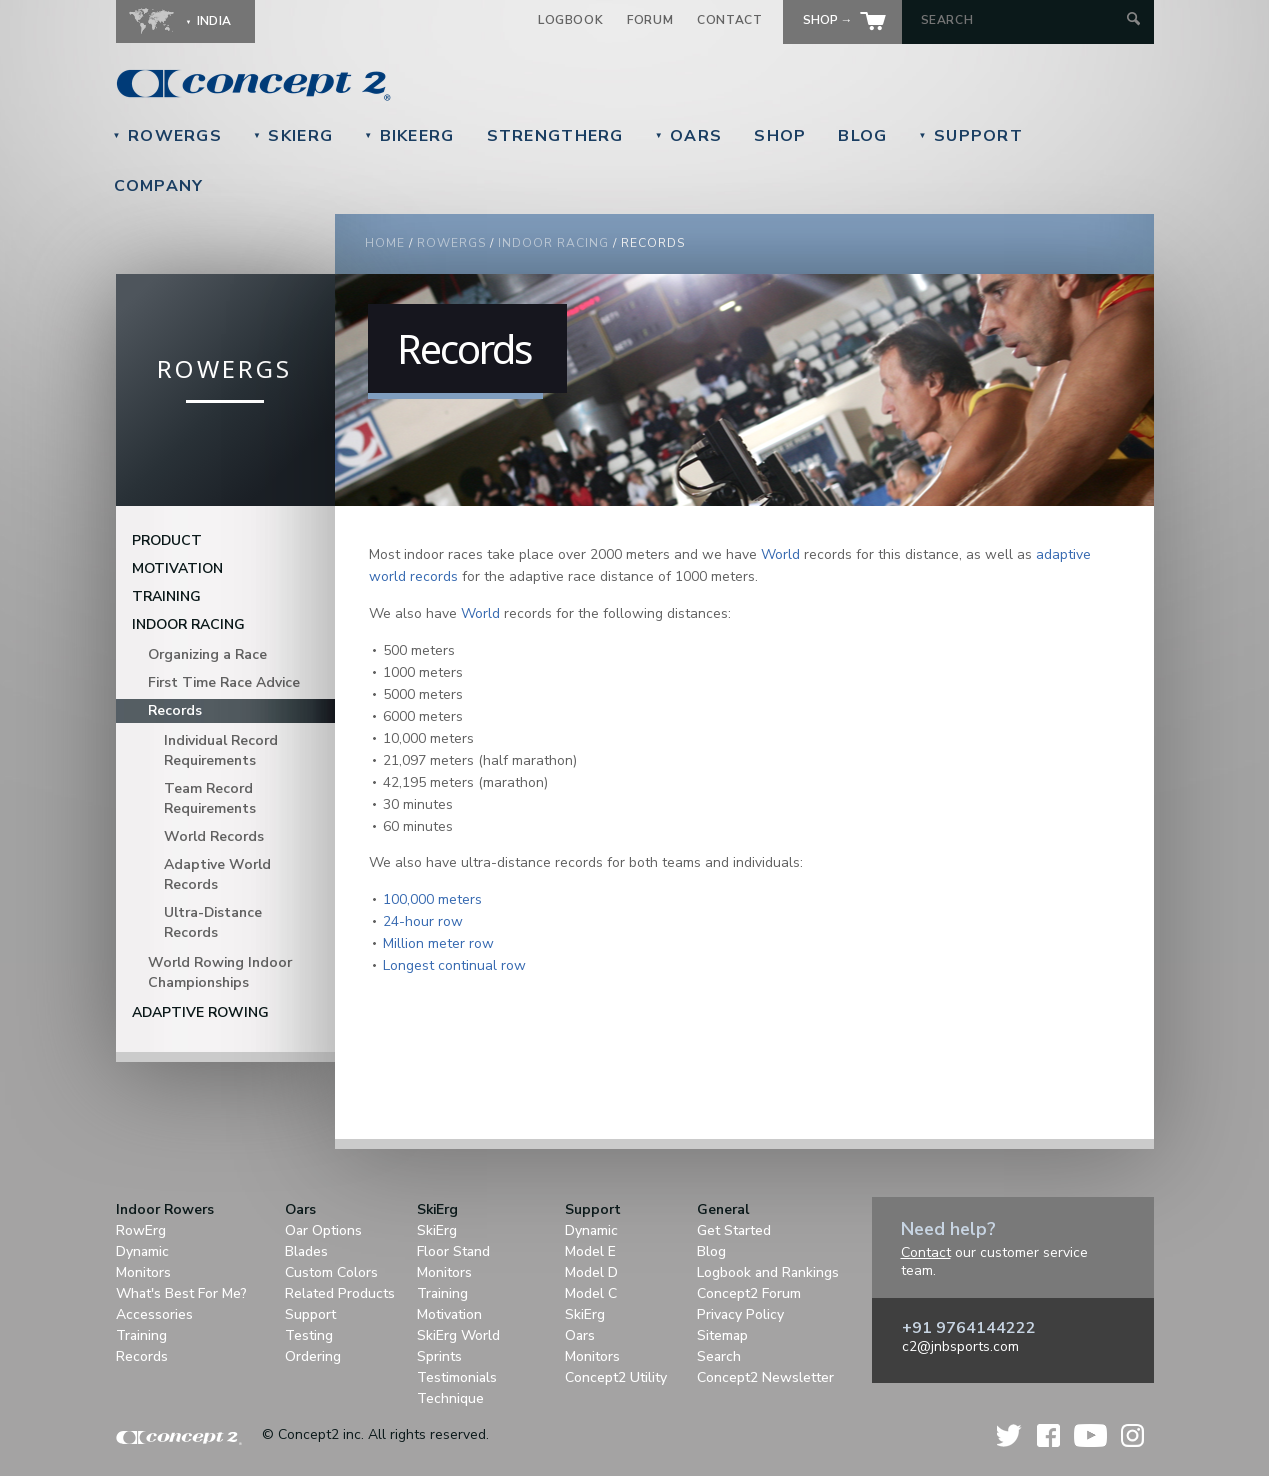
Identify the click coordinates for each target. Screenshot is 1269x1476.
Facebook (1048, 1435)
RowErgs (167, 136)
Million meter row (438, 943)
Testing (309, 1335)
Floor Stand (453, 1251)
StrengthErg (555, 136)
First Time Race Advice (224, 682)
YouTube (1090, 1435)
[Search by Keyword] (1021, 20)
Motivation (177, 568)
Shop (780, 136)
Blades (306, 1251)
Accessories (154, 1314)
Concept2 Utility (616, 1377)
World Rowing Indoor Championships (220, 972)
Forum (650, 20)
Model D (591, 1272)
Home (385, 243)
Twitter (1010, 1435)
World (780, 554)
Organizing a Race (207, 654)
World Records (214, 836)
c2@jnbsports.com (960, 1346)
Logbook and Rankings (768, 1272)
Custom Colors (331, 1272)
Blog (862, 136)
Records (175, 710)
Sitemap (722, 1335)
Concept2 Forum (749, 1293)
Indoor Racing (553, 243)
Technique (450, 1398)
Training (166, 596)
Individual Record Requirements (221, 750)
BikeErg (409, 136)
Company (159, 186)
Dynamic (142, 1251)
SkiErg (293, 136)
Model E (590, 1251)
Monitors (143, 1272)
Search (719, 1356)
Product (167, 540)
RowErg (141, 1230)
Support (971, 136)
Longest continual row (454, 965)
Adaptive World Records (217, 874)
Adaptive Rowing (200, 1012)
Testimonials (457, 1377)
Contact (729, 20)
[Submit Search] (1133, 20)
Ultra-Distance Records (213, 922)
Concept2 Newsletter (765, 1377)
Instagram (1132, 1435)
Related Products (340, 1293)
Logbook (570, 20)
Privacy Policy (740, 1314)
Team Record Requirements (210, 798)
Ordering (313, 1356)
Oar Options (323, 1230)
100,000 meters (432, 899)
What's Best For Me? (181, 1293)
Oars (689, 136)
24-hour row (423, 921)
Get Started (734, 1230)
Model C (591, 1293)
